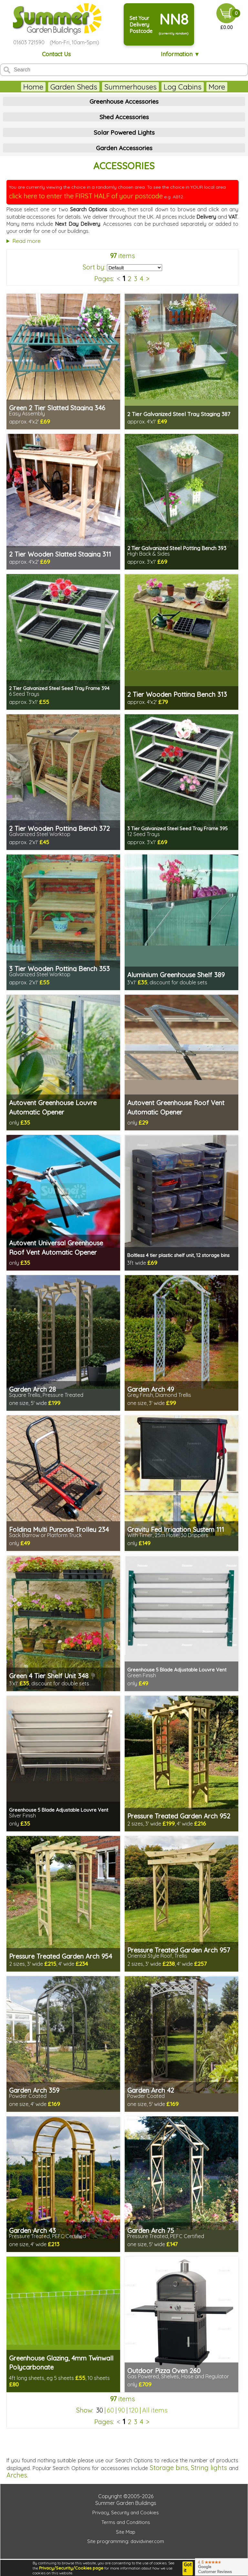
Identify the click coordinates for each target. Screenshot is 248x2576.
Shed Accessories (124, 117)
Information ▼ (180, 54)
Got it (187, 2567)
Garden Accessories (124, 148)
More (217, 86)
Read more (26, 240)
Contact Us (56, 54)
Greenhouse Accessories (124, 101)
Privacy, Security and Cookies (125, 2512)
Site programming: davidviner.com (125, 2541)
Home (33, 86)
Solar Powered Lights (124, 132)
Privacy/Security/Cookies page (71, 2568)
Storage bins (169, 2468)
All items (155, 2410)
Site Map (125, 2532)
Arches (16, 2475)
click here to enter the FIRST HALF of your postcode (86, 196)
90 (121, 2410)
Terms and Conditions (125, 2522)
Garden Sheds (73, 86)
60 (110, 2410)
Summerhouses (130, 86)
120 (133, 2410)
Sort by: (94, 267)
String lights (209, 2468)
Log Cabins (183, 86)
